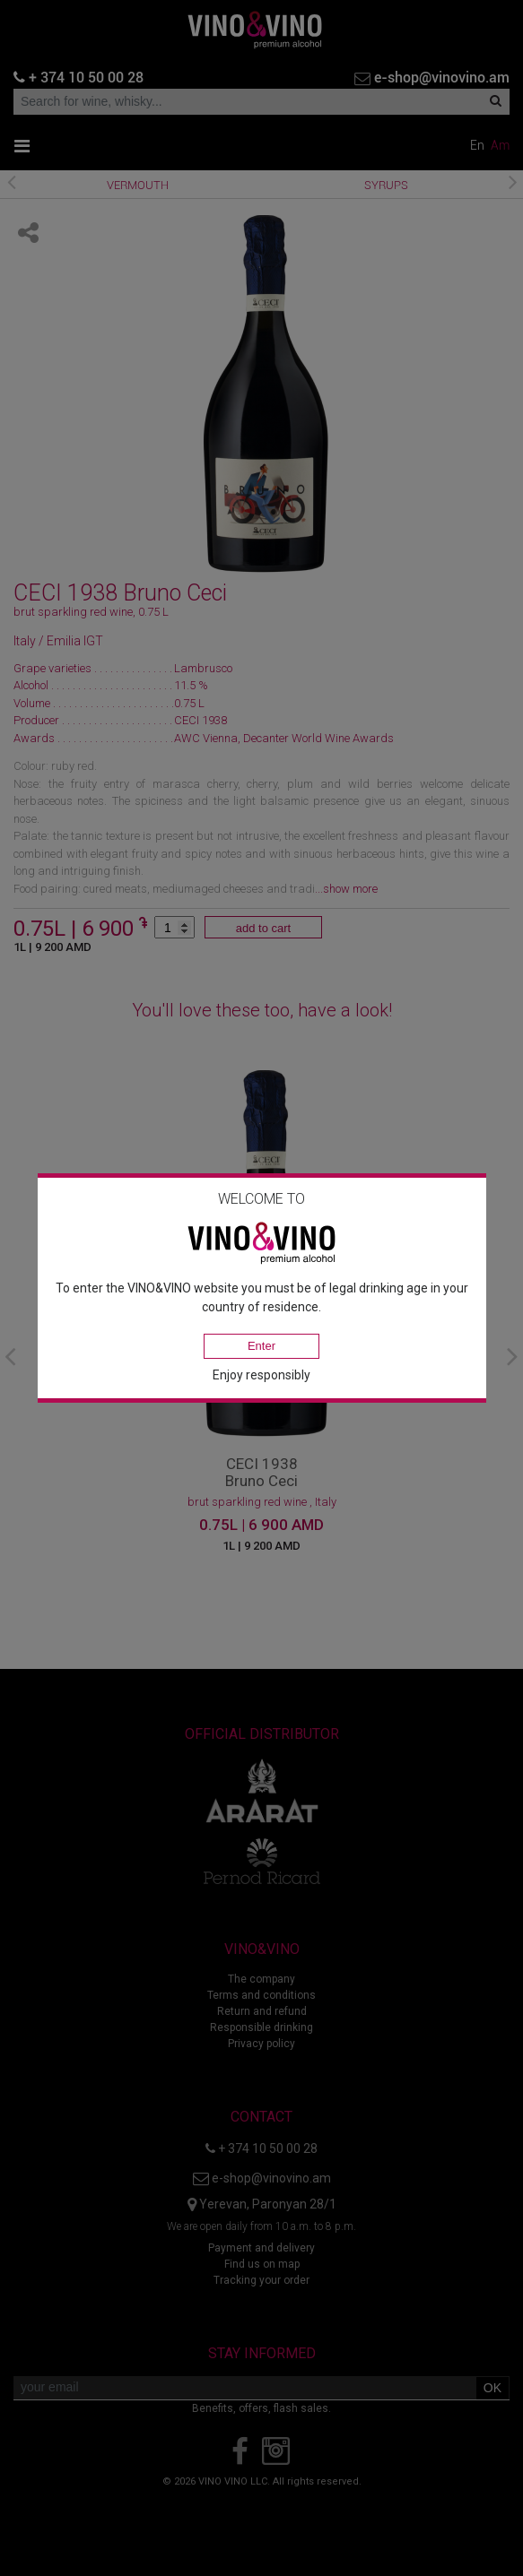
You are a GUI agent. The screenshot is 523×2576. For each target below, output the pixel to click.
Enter (261, 1346)
